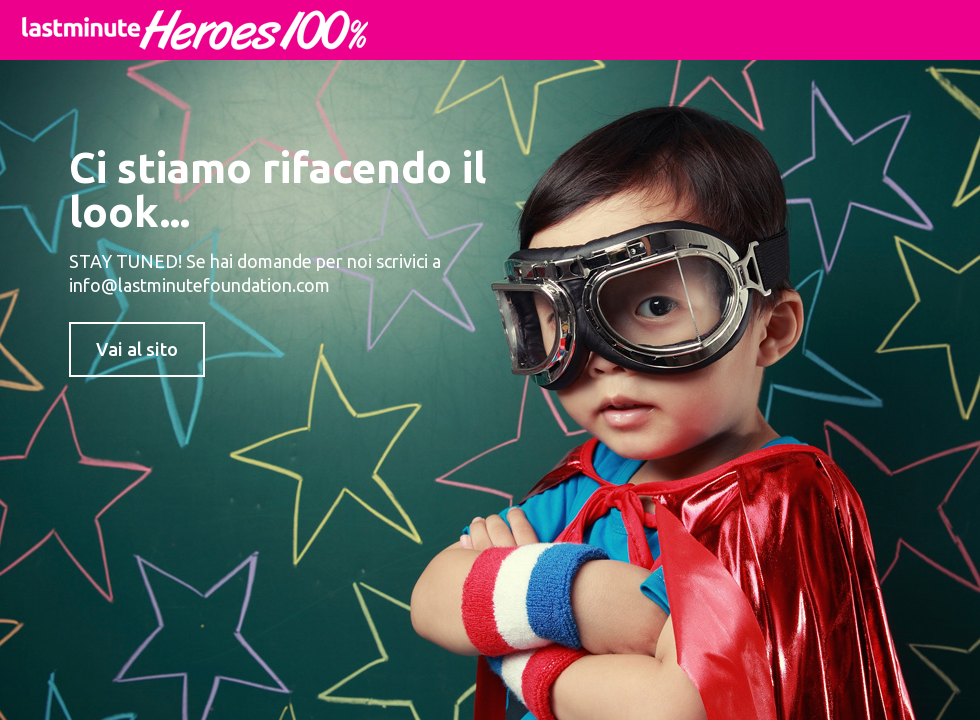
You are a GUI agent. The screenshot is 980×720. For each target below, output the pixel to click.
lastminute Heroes (195, 30)
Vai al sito (137, 349)
